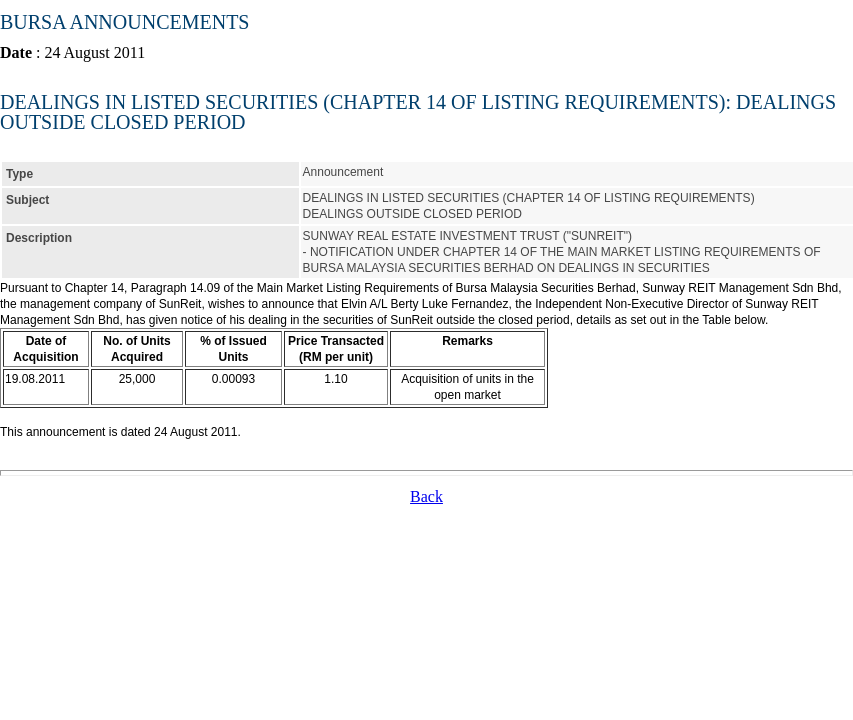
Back (426, 496)
